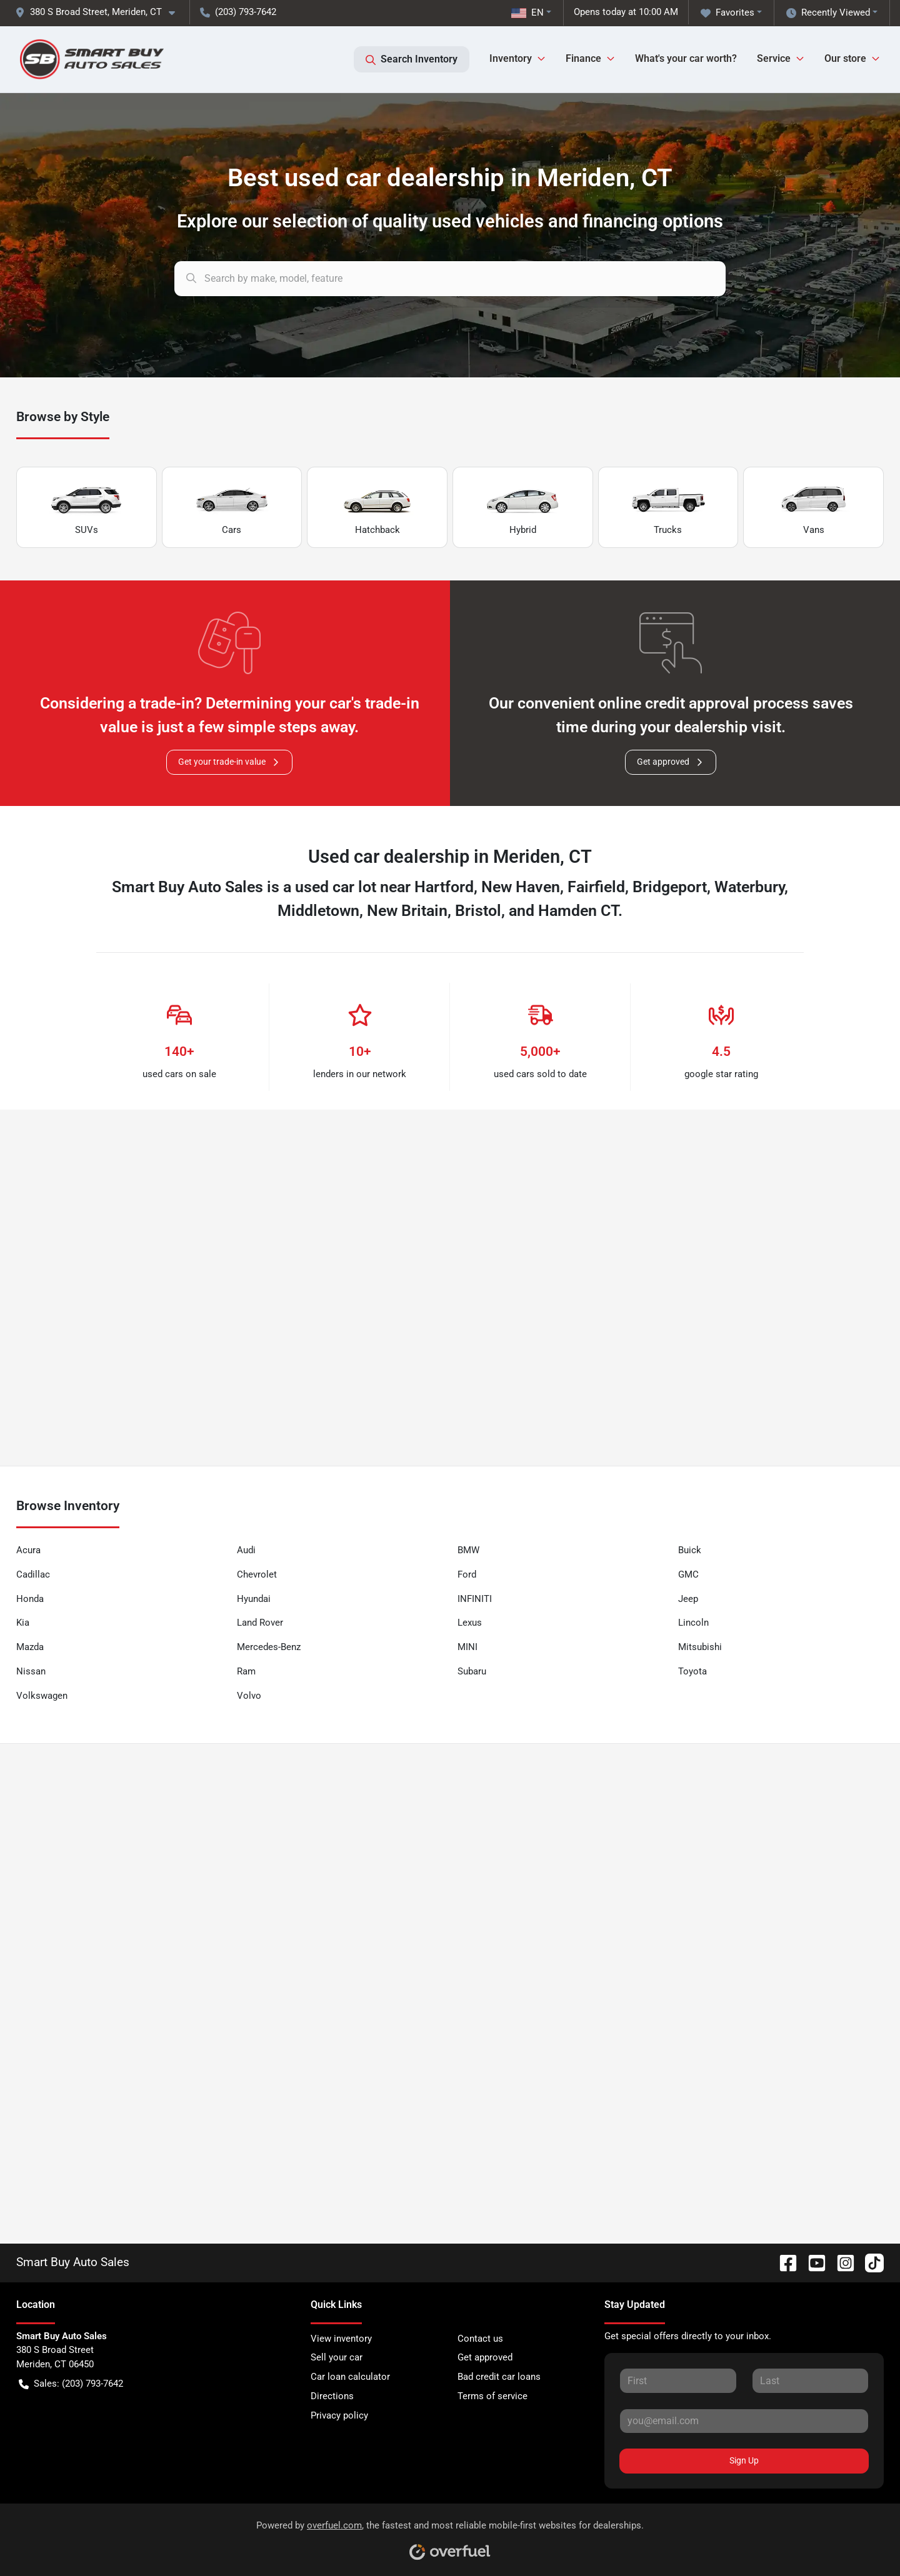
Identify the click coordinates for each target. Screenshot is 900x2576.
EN (527, 12)
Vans (813, 508)
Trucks (668, 508)
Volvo (249, 1695)
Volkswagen (42, 1695)
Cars (231, 508)
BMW (468, 1550)
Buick (689, 1550)
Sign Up (744, 2460)
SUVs (86, 508)
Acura (28, 1550)
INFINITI (475, 1598)
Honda (30, 1598)
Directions (332, 2396)
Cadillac (33, 1574)
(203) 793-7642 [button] (238, 11)
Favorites (727, 13)
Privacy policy (339, 2415)
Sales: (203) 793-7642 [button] (71, 2384)
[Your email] (744, 2421)
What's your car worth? (686, 58)
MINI (468, 1647)
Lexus (470, 1622)
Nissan (31, 1671)
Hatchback (377, 508)
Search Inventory (412, 59)
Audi (246, 1550)
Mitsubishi (700, 1647)
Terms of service (493, 2396)
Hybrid (522, 508)
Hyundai (254, 1598)
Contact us (480, 2338)
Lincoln (693, 1622)
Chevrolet (257, 1574)
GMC (688, 1574)
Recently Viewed (828, 13)
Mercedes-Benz (269, 1647)
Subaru (472, 1671)
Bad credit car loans (499, 2376)
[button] (100, 12)
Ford (467, 1574)
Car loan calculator (350, 2376)
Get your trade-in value (229, 761)
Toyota (692, 1671)
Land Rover (260, 1622)
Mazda (30, 1647)
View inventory (341, 2338)
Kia (22, 1622)
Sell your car (336, 2357)
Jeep (688, 1598)
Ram (246, 1671)
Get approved (670, 761)
